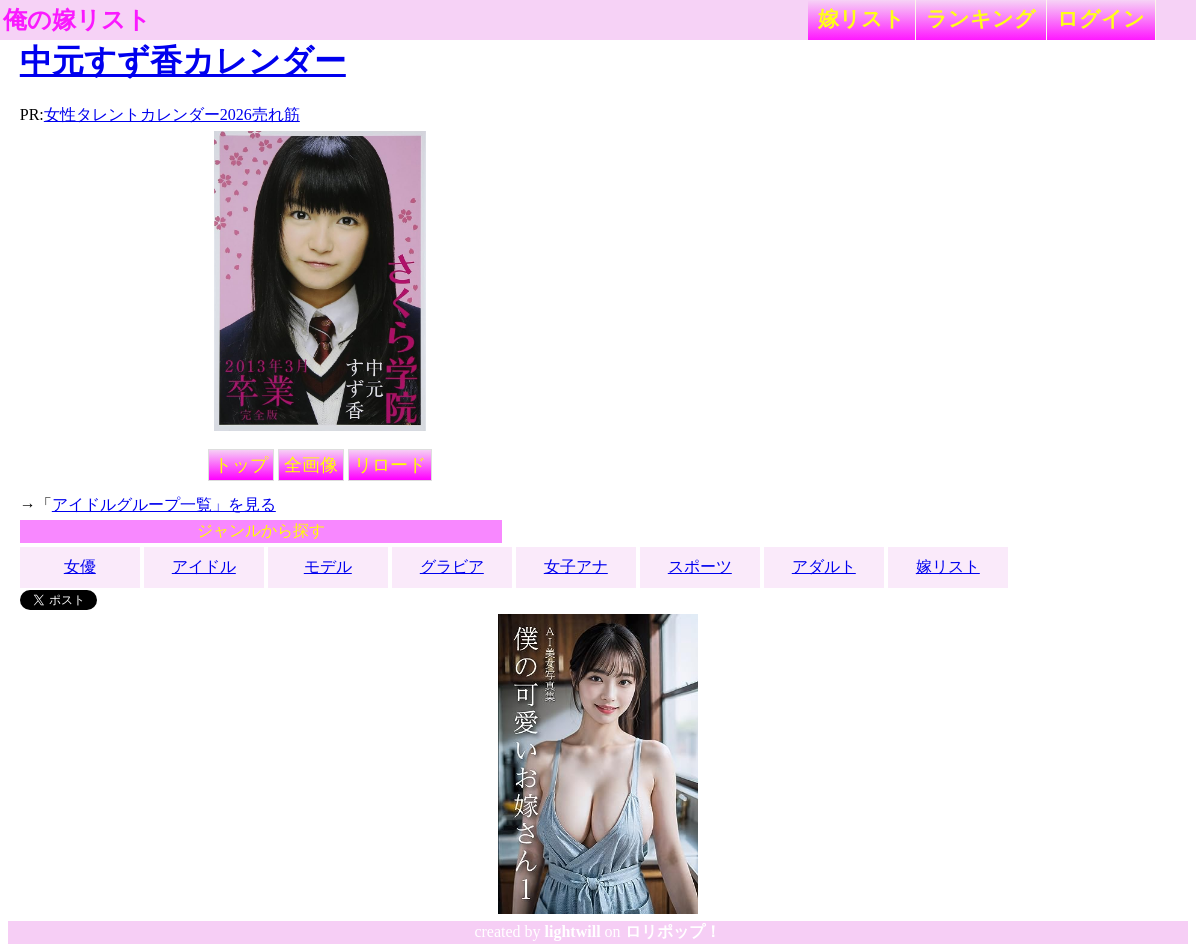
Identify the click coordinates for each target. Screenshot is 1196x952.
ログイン (1101, 18)
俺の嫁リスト (77, 20)
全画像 (311, 465)
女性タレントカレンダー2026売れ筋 (172, 114)
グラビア (452, 566)
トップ (241, 465)
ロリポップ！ (673, 931)
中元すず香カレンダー (183, 61)
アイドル (204, 566)
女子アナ (576, 566)
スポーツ (700, 566)
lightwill (573, 931)
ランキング (981, 18)
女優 (80, 566)
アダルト (824, 566)
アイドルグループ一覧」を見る (164, 504)
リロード (390, 465)
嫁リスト (861, 18)
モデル (328, 566)
